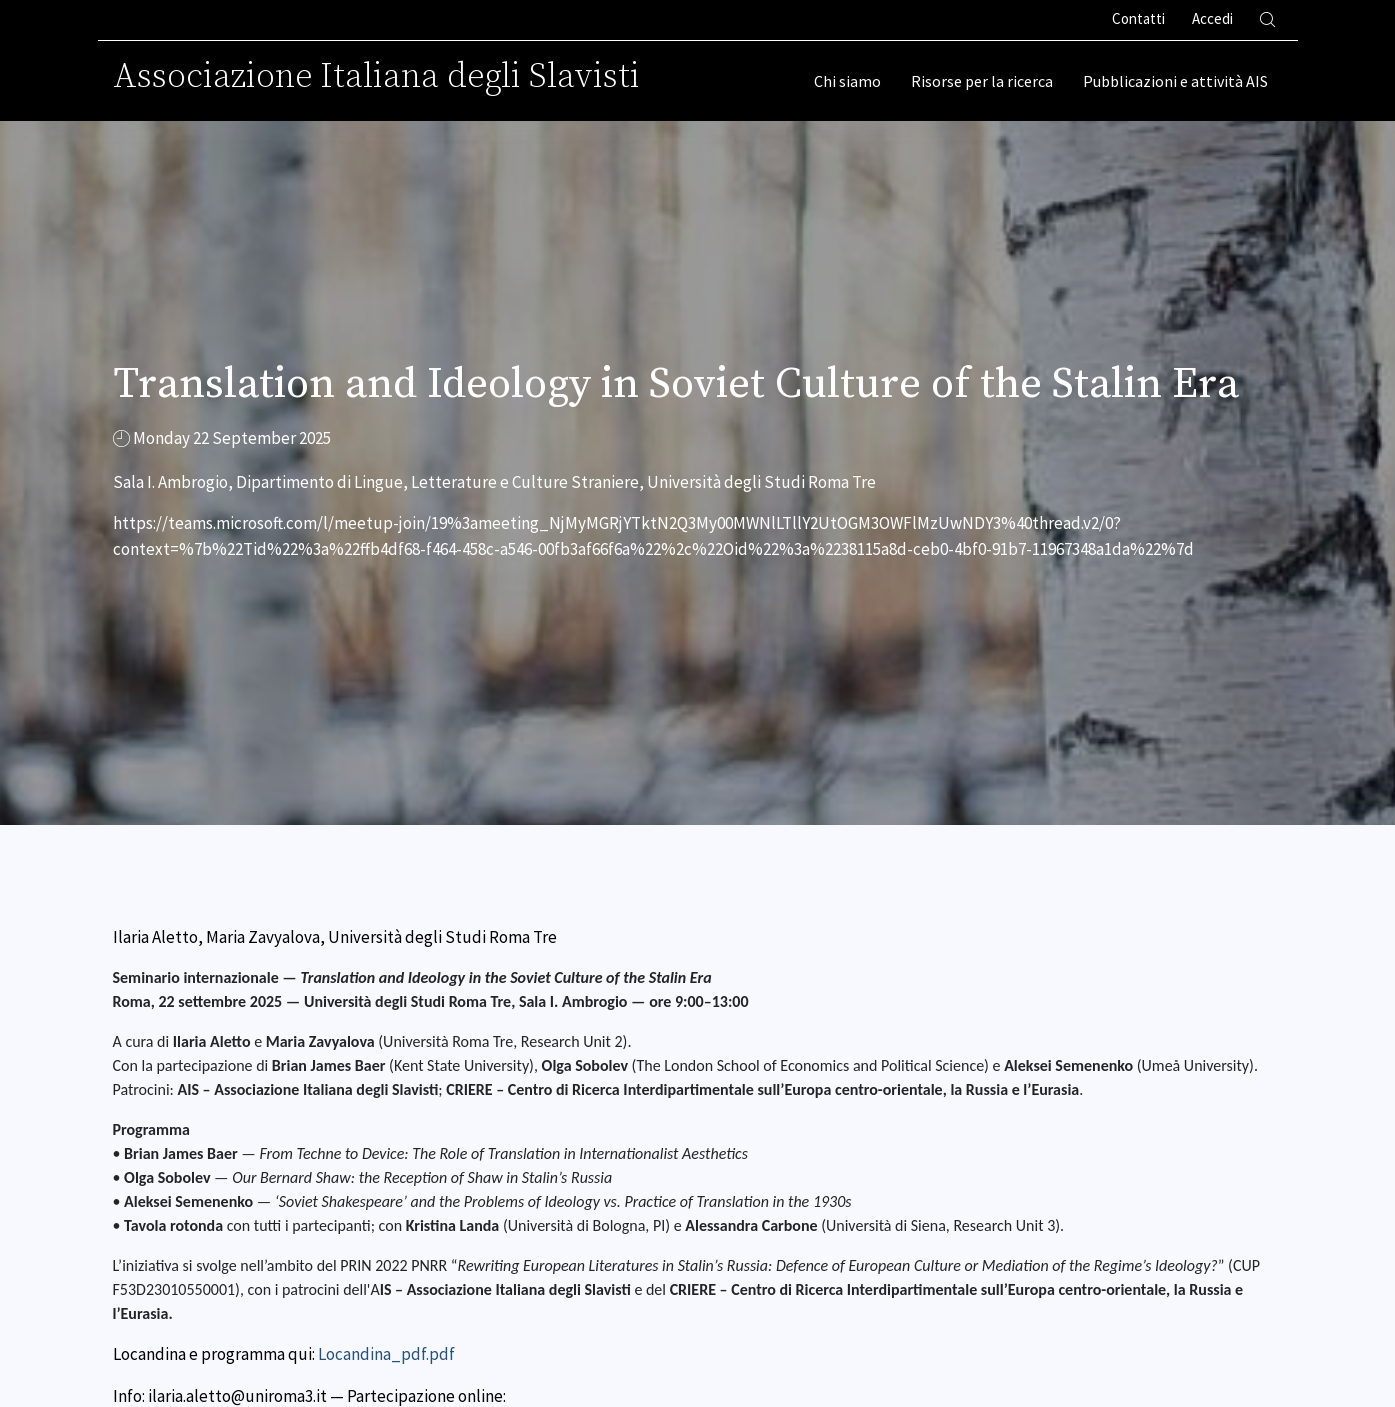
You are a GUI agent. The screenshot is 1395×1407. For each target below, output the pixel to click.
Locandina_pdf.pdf (386, 1354)
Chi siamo (847, 81)
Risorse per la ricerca (982, 81)
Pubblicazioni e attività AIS (1175, 81)
